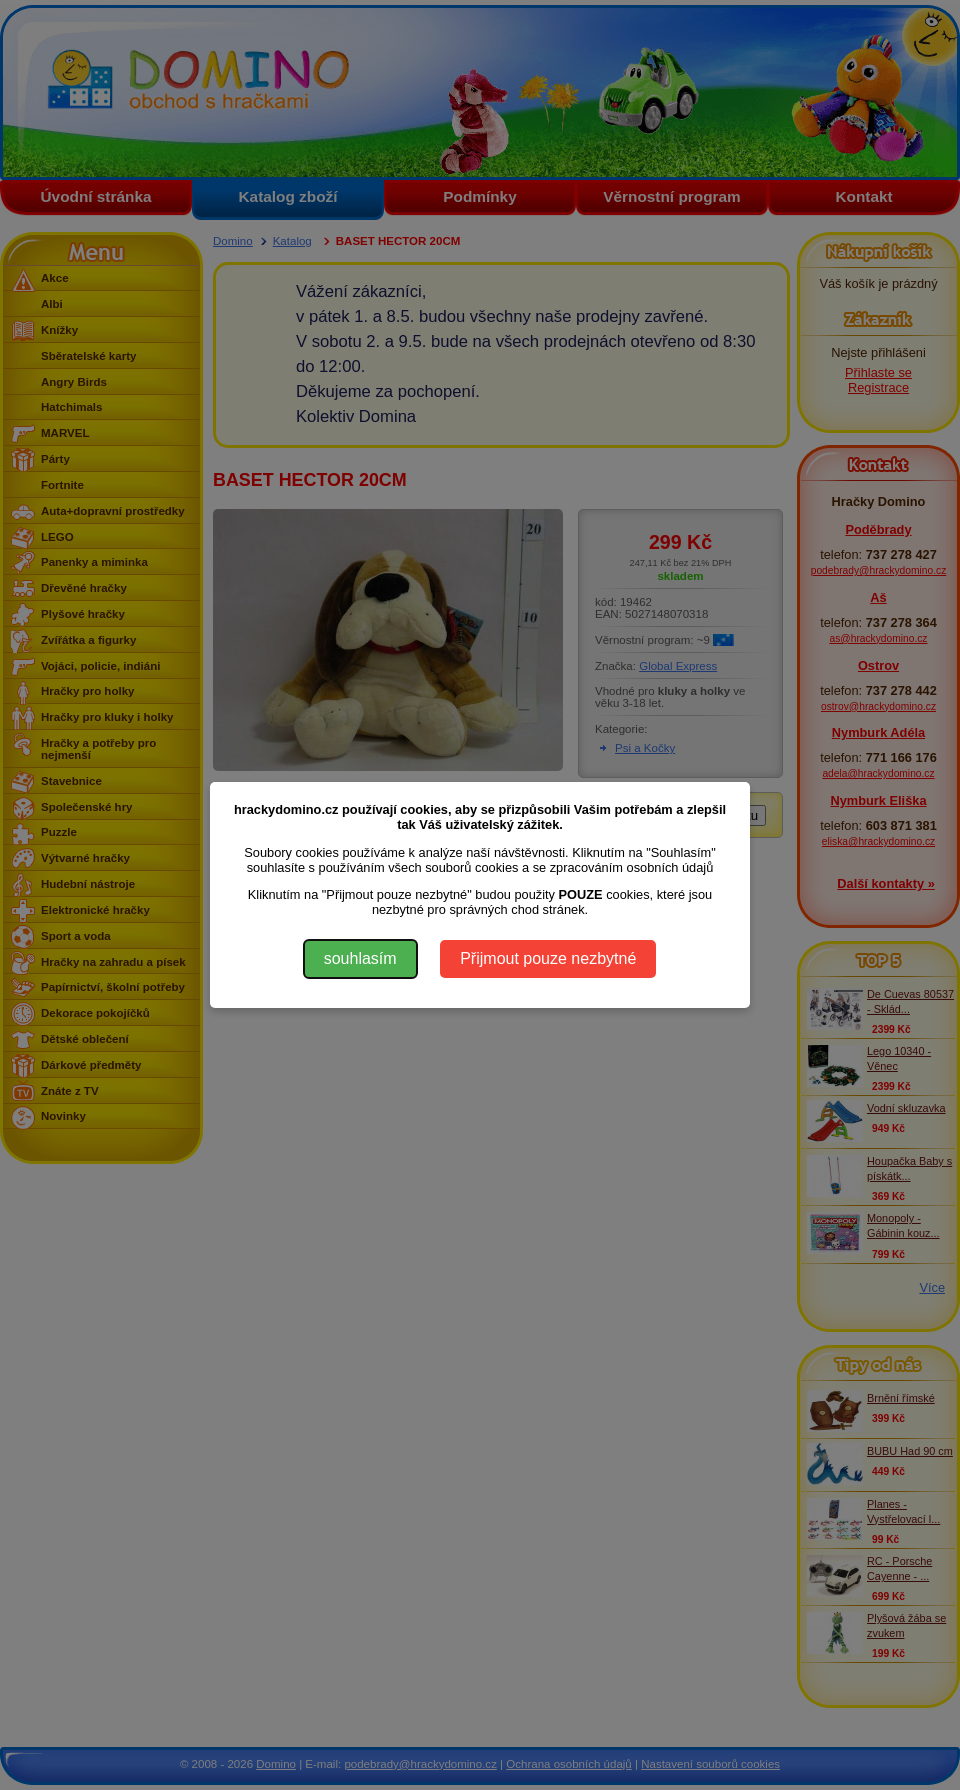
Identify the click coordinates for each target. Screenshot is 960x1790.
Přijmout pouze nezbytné (548, 958)
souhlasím (360, 958)
